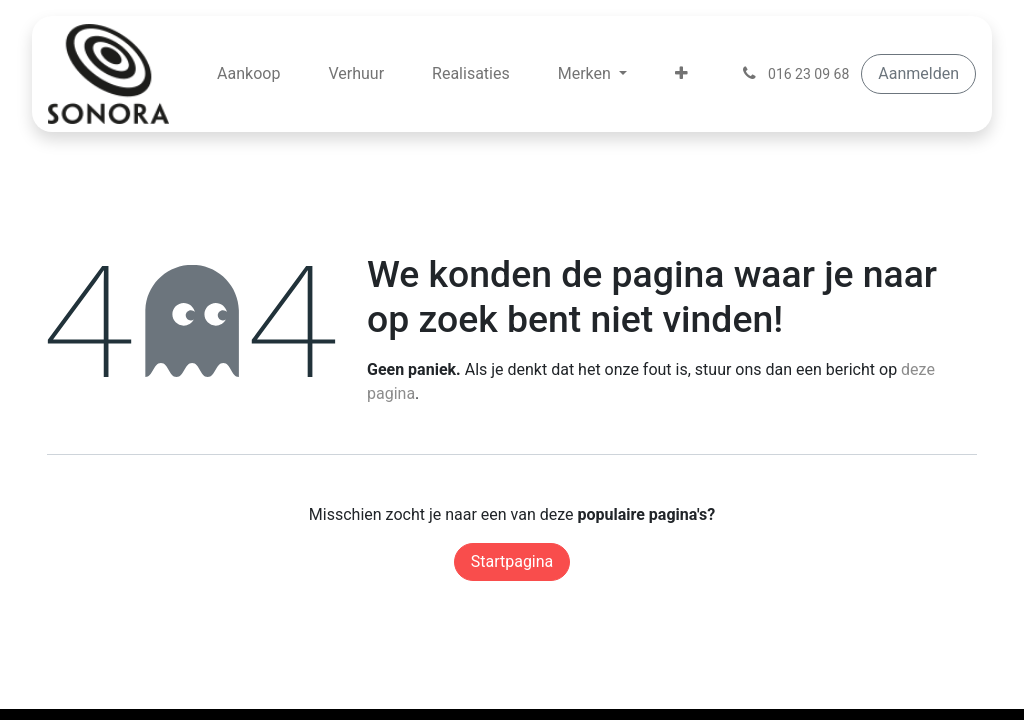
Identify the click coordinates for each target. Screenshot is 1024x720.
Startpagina (512, 561)
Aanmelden (918, 73)
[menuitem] (248, 74)
